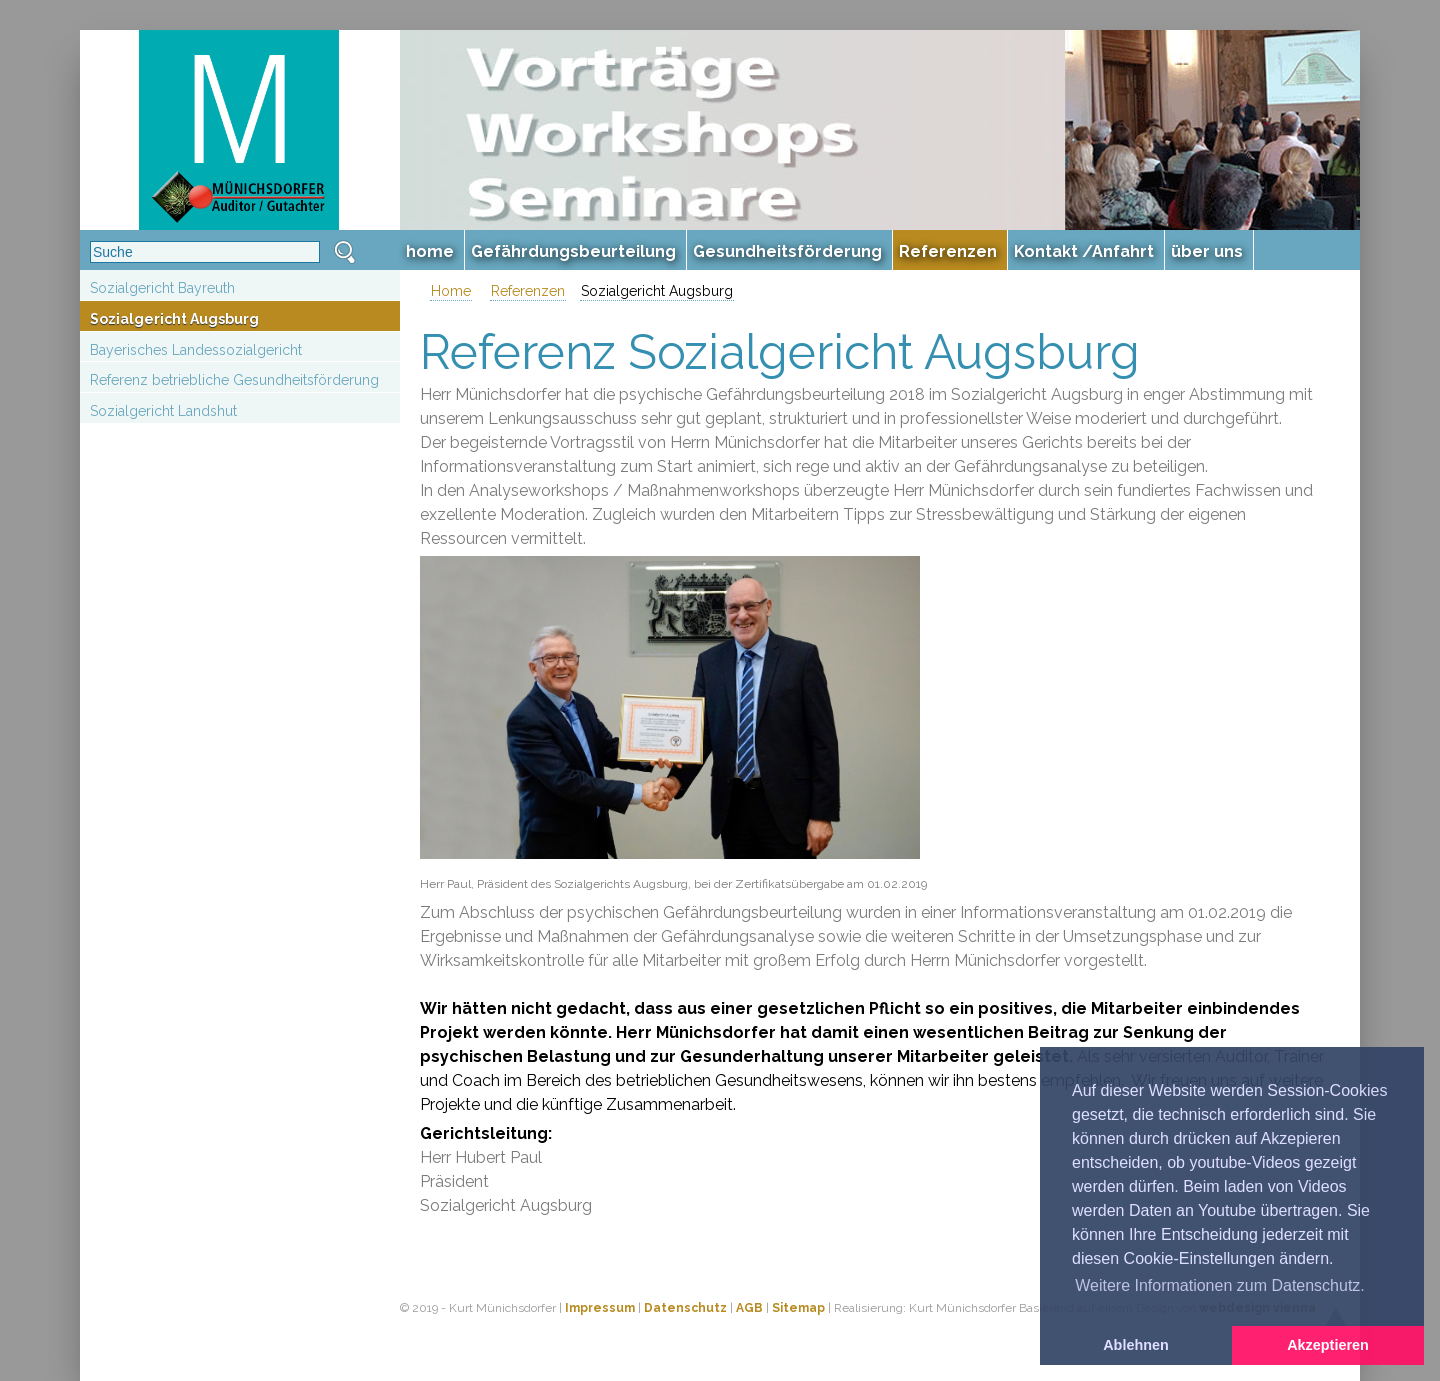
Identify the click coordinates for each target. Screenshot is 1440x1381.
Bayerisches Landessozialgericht (196, 350)
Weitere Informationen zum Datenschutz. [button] (1220, 1285)
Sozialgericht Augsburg (174, 319)
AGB (749, 1308)
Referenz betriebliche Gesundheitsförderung (234, 380)
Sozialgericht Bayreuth (162, 288)
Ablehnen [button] (1136, 1345)
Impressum (600, 1308)
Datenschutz (685, 1308)
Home (451, 291)
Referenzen (528, 291)
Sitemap (798, 1308)
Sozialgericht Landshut (163, 411)
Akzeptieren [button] (1328, 1345)
